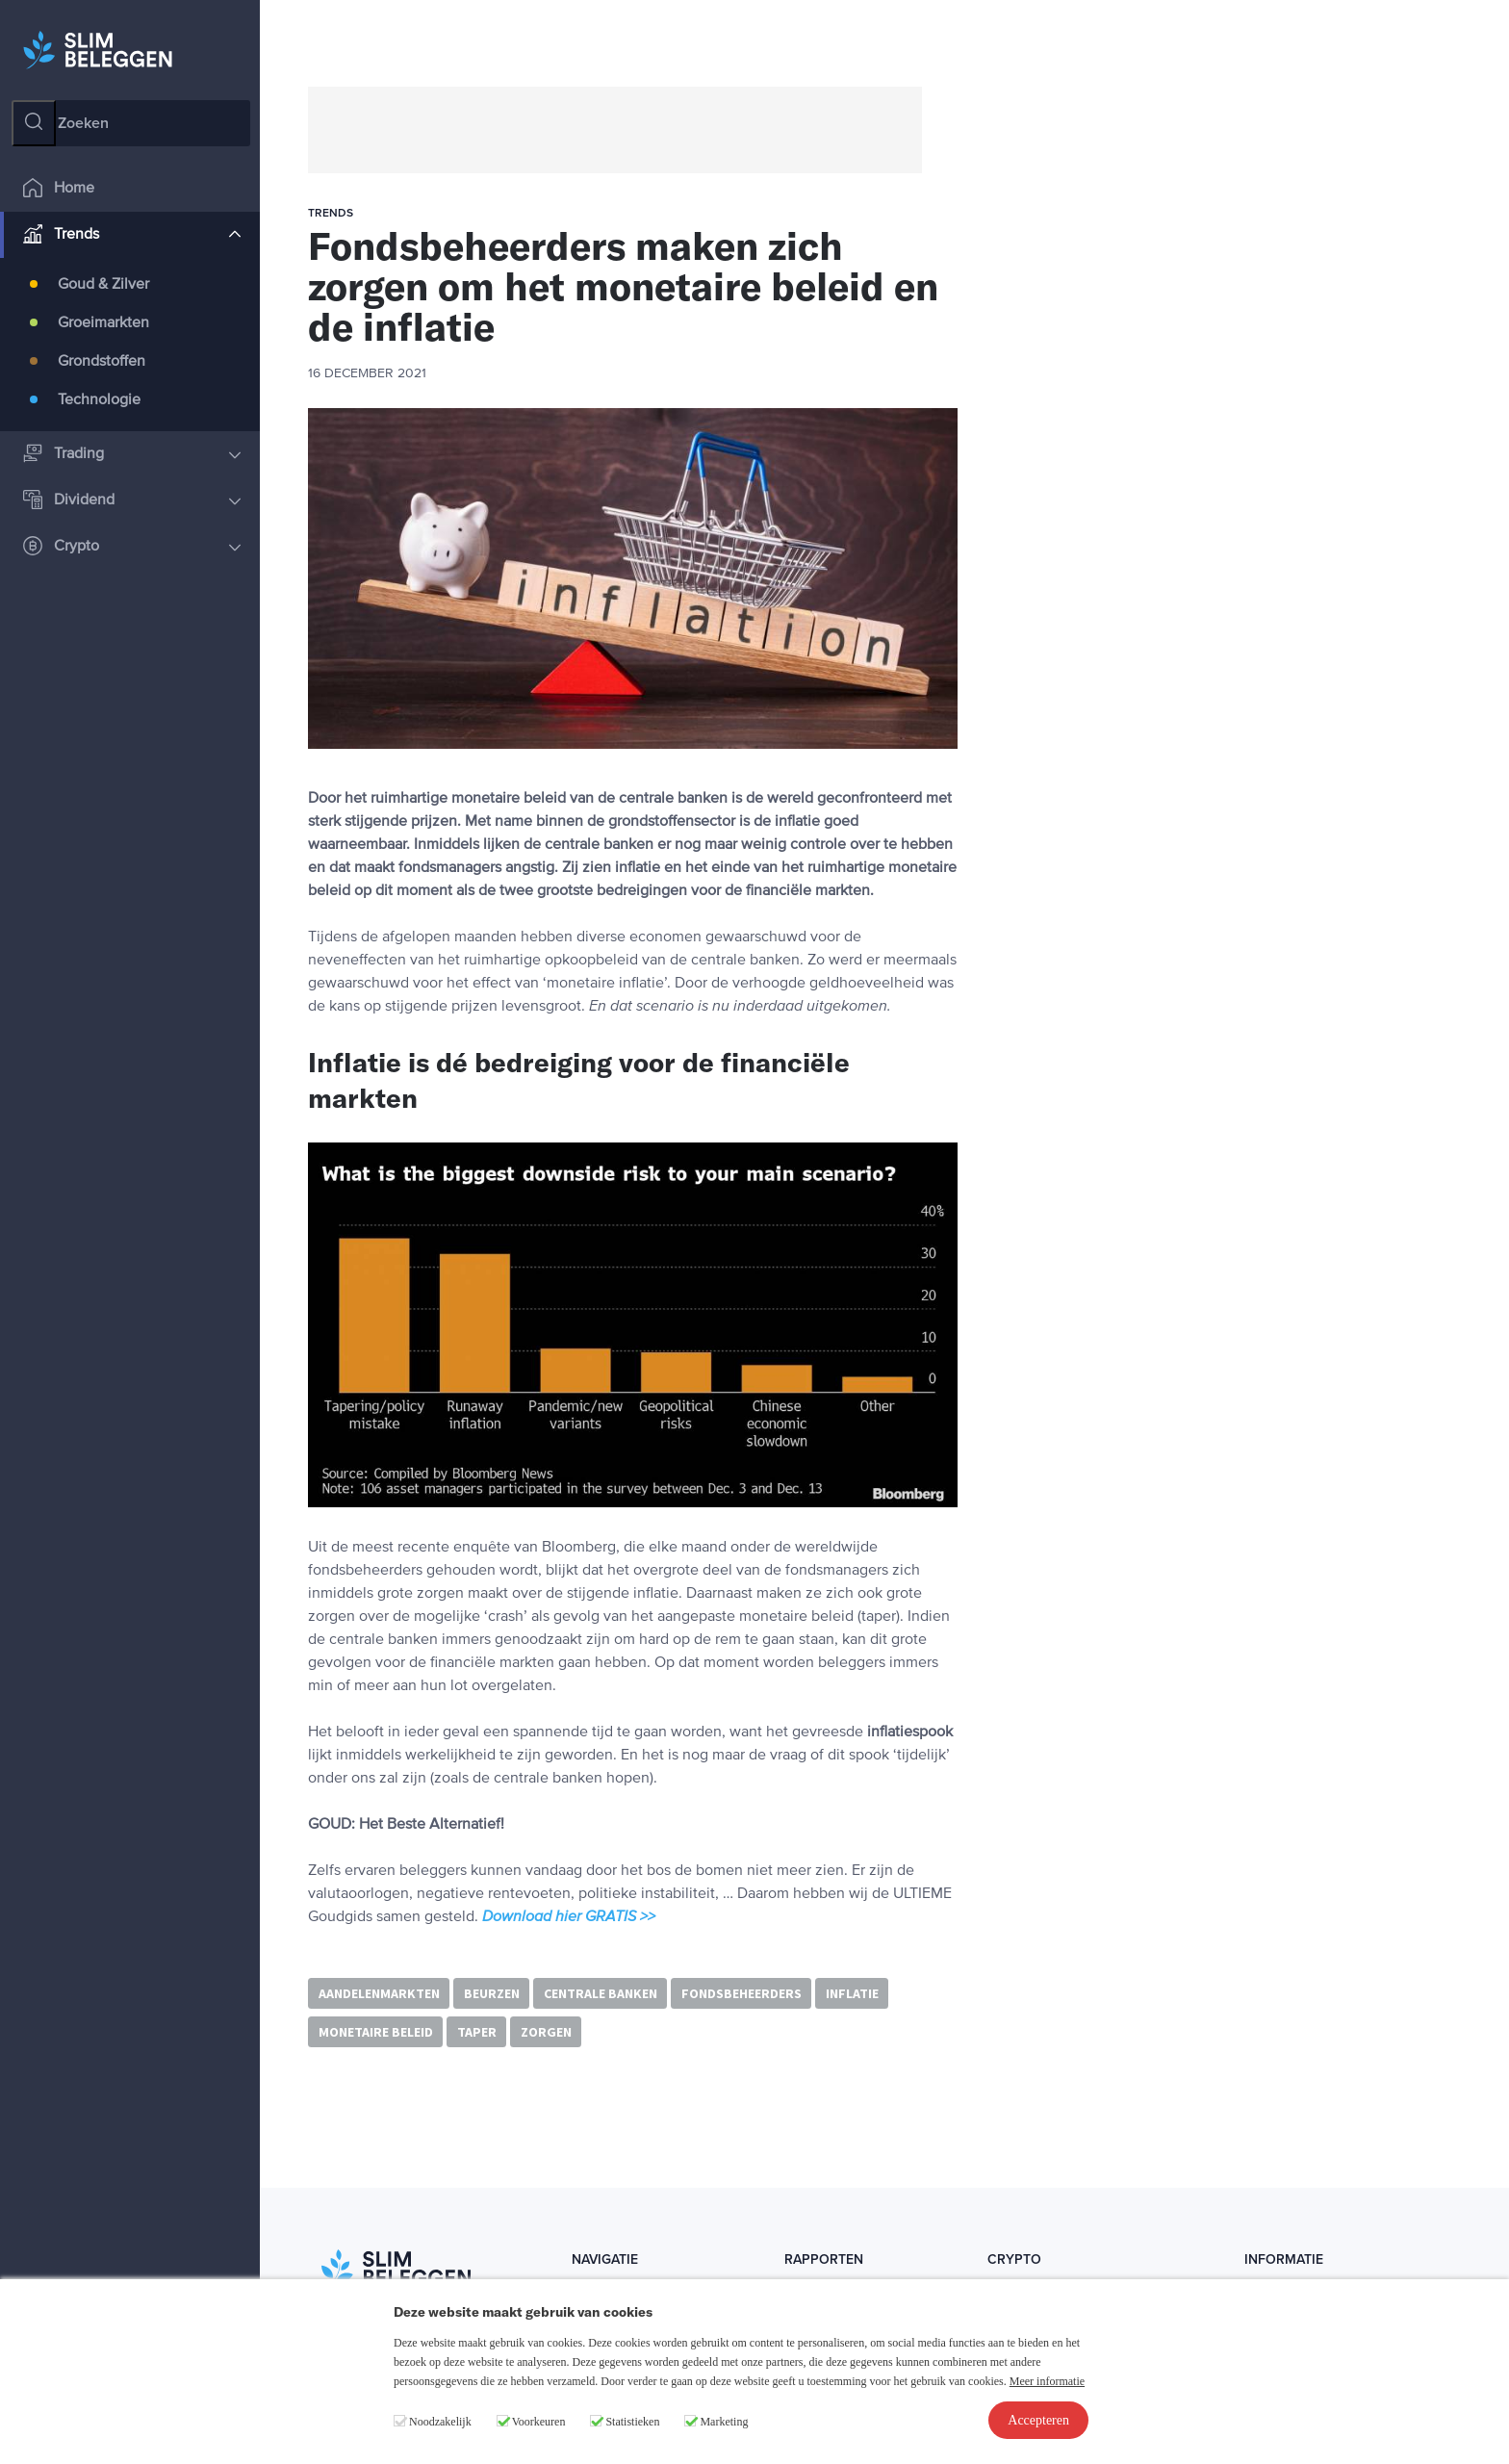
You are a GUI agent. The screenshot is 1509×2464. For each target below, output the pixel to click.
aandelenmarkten (379, 1993)
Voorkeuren (539, 2421)
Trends (132, 235)
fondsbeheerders (741, 1993)
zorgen (546, 2031)
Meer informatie (1047, 2381)
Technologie (99, 400)
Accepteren (1038, 2420)
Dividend (132, 501)
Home (58, 189)
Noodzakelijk (440, 2421)
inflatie (852, 1993)
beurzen (492, 1993)
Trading (132, 455)
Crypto (132, 547)
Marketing (724, 2421)
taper (477, 2031)
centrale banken (600, 1993)
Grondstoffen (101, 362)
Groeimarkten (103, 323)
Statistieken (632, 2421)
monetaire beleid (376, 2031)
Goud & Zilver (103, 285)
